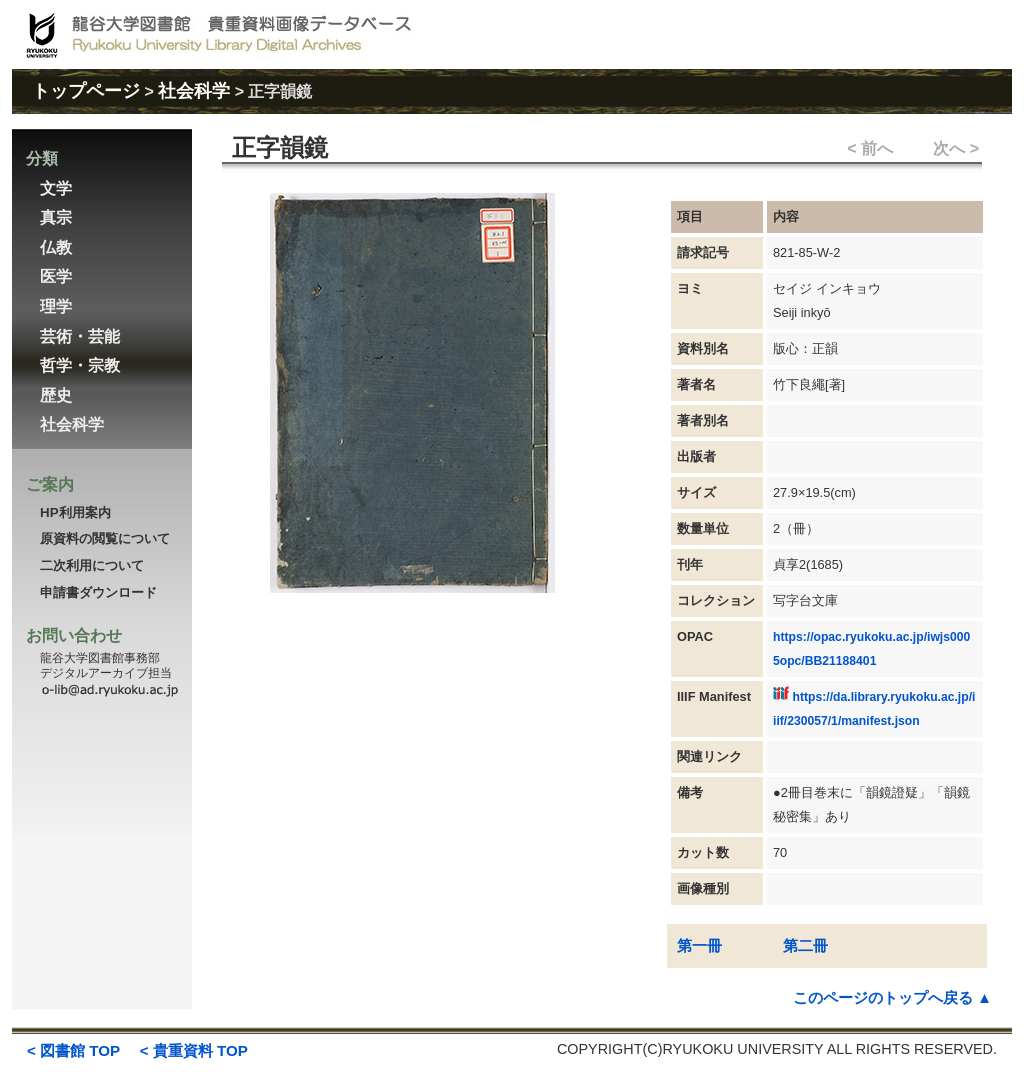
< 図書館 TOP (73, 1050)
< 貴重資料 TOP (194, 1050)
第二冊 (805, 945)
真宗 (56, 217)
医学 (56, 276)
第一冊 (699, 945)
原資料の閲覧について (105, 538)
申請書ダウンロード (98, 592)
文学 (56, 188)
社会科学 (194, 91)
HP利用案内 (75, 512)
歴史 (56, 395)
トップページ (86, 91)
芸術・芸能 (80, 336)
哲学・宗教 (80, 365)
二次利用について (92, 565)
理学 (56, 306)
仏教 (56, 247)
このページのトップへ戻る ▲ (892, 997)
